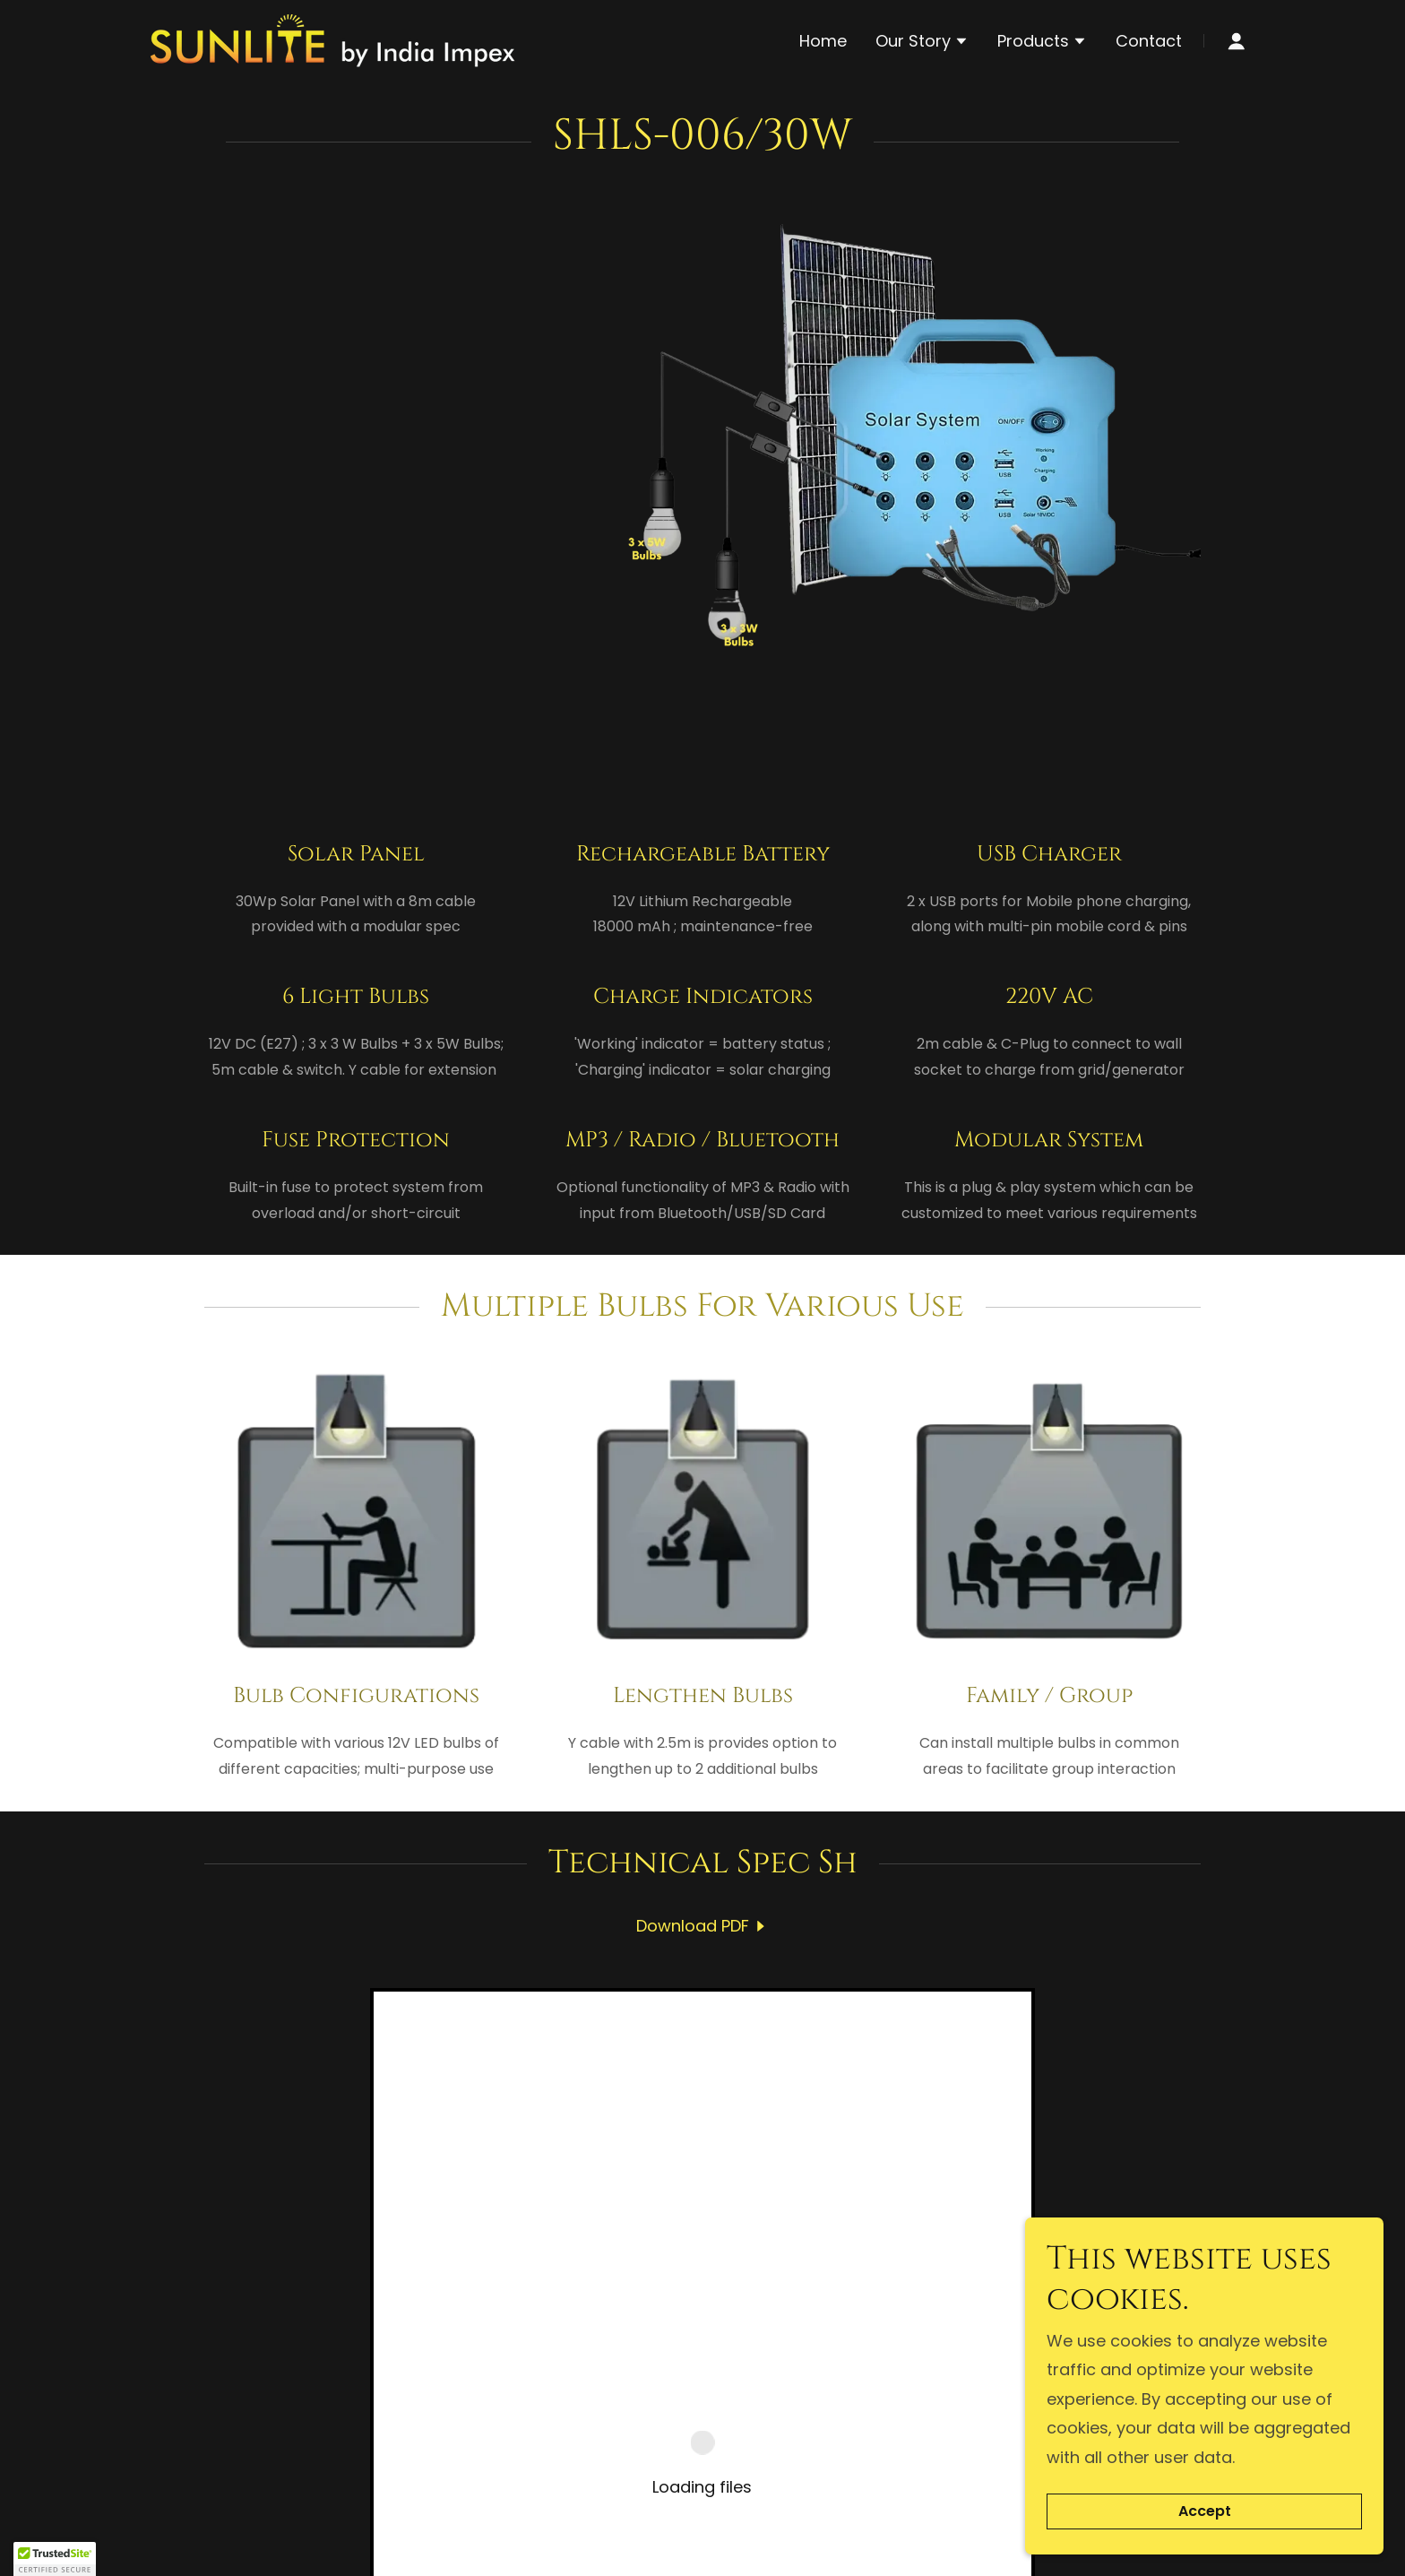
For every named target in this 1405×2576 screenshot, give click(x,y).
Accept (1204, 2512)
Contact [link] (1149, 41)
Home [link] (823, 41)
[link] (333, 39)
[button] (922, 43)
